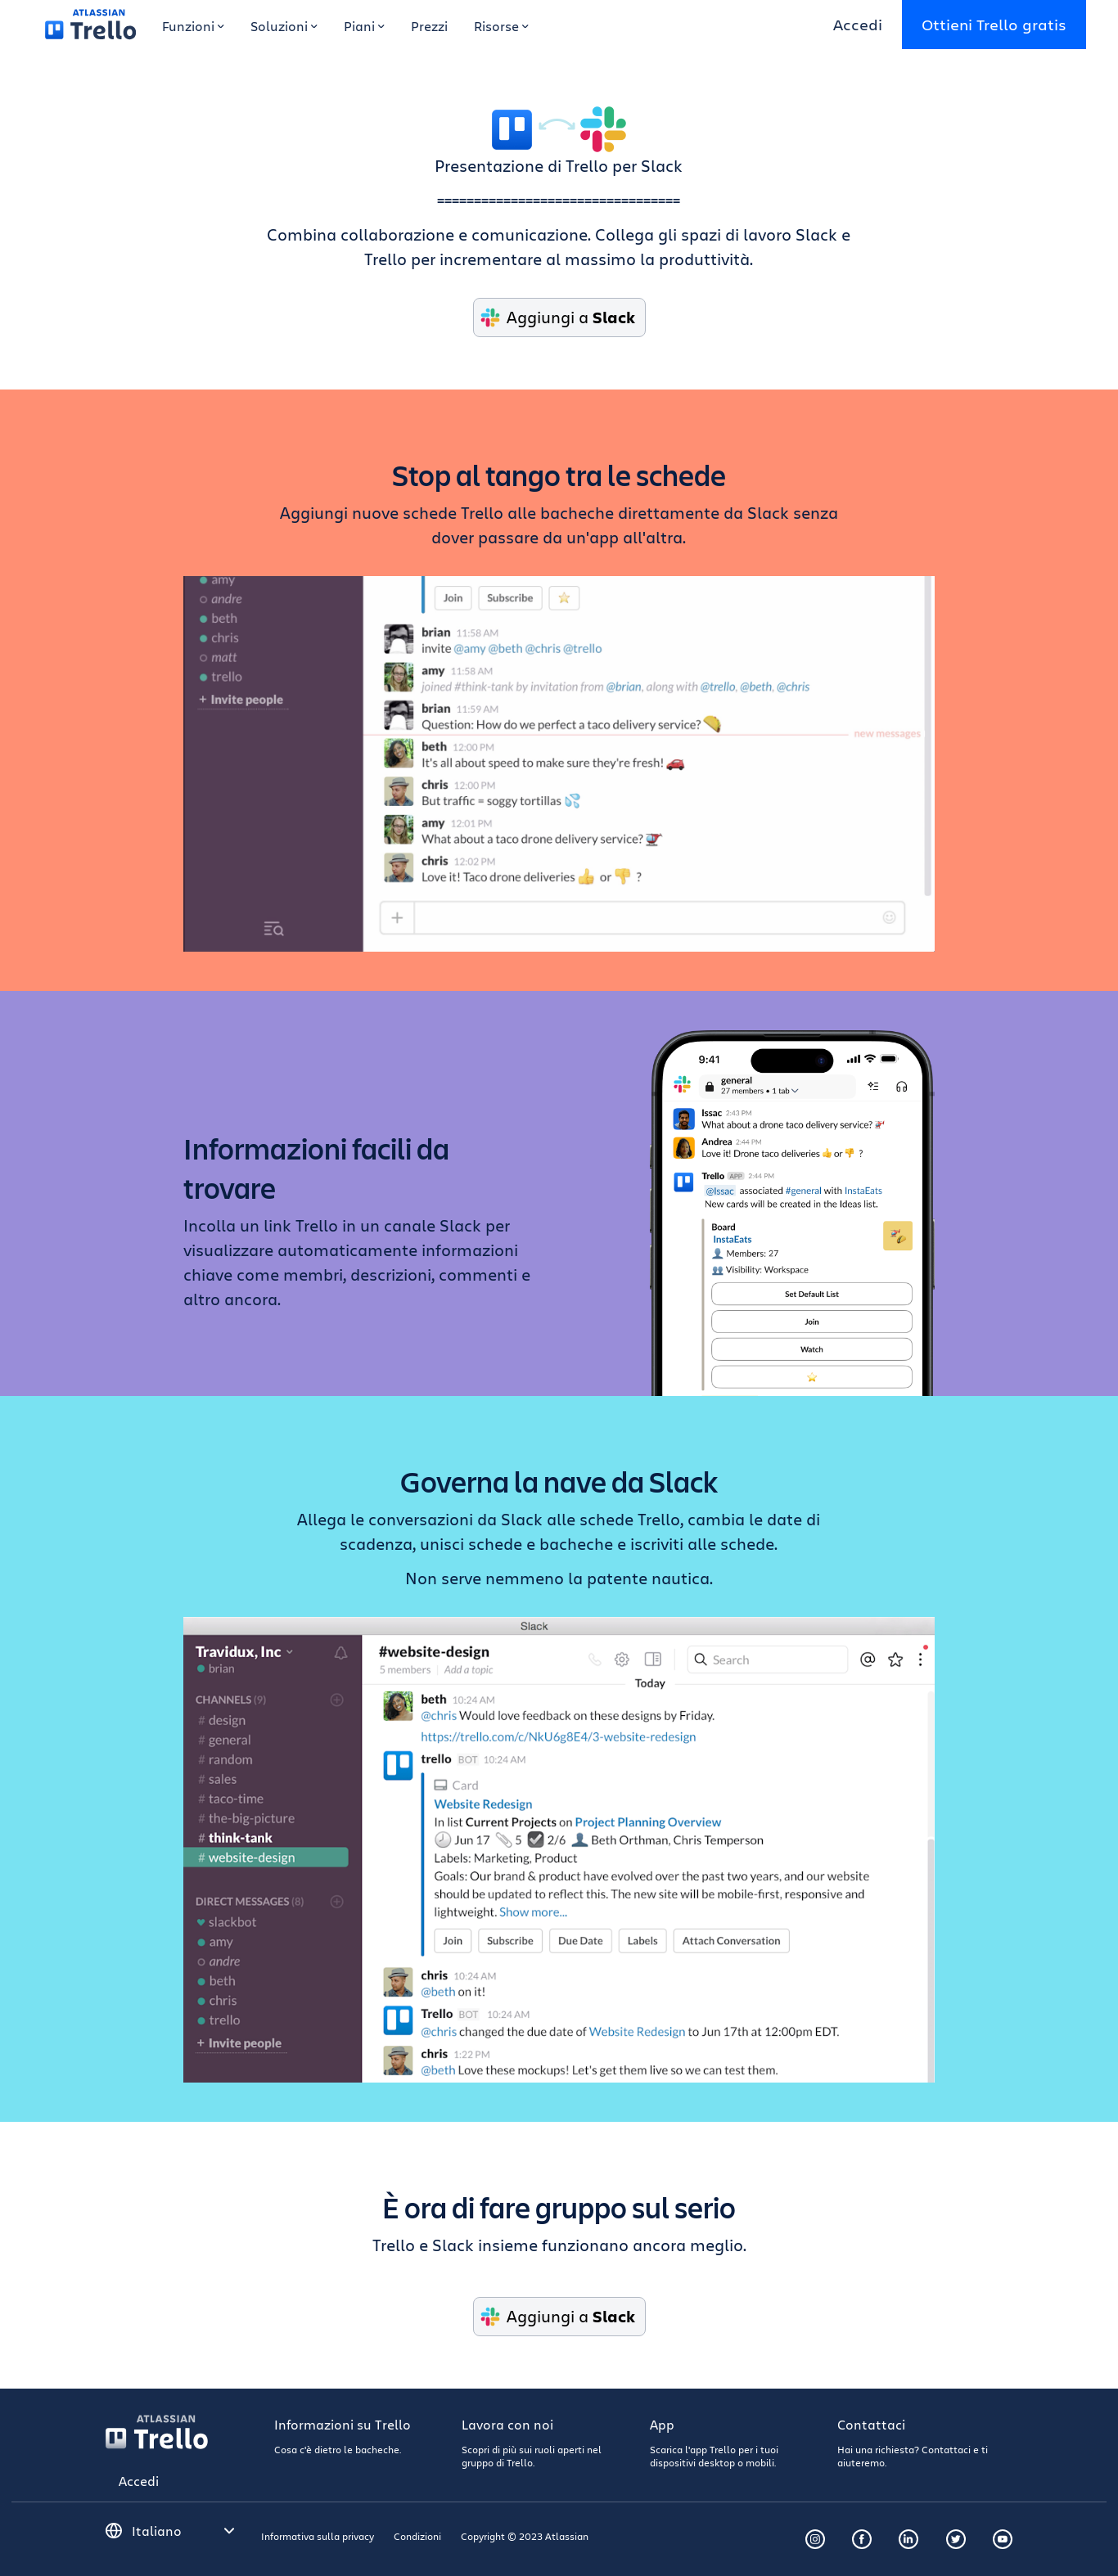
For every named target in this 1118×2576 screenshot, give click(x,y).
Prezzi (429, 25)
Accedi (857, 24)
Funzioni (193, 25)
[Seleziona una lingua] (183, 2531)
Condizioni (417, 2535)
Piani (364, 25)
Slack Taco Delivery (559, 764)
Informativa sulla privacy (317, 2535)
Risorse (501, 25)
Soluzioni (284, 25)
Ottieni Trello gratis (994, 24)
